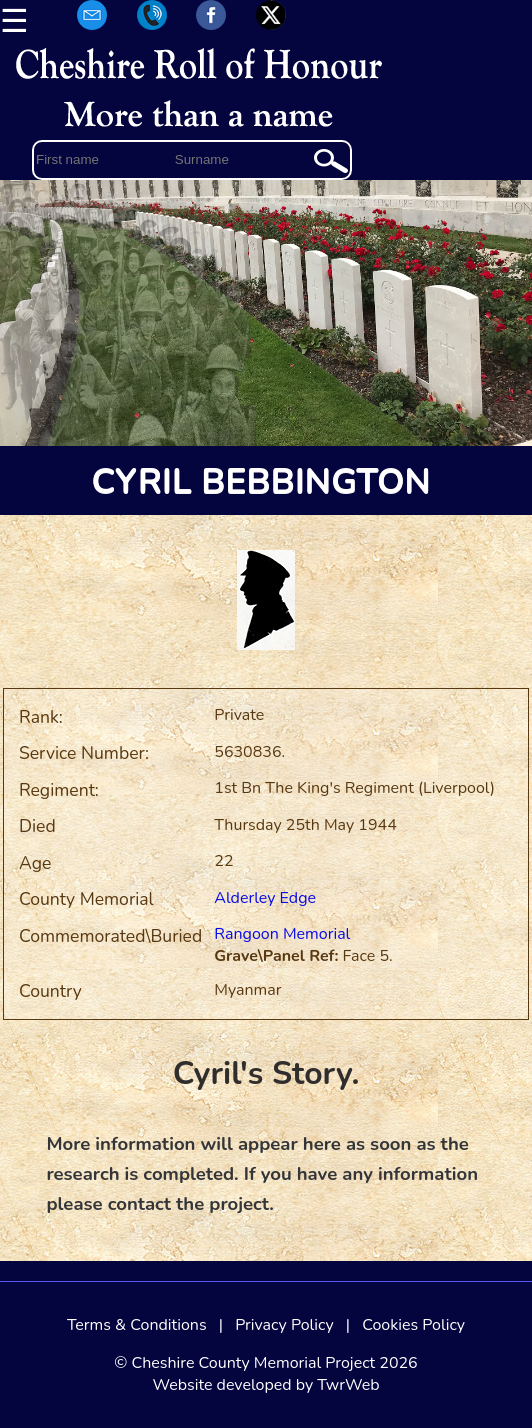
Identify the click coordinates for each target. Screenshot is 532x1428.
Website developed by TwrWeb (265, 1385)
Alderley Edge (265, 898)
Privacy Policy (284, 1325)
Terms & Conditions (137, 1325)
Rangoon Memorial (282, 934)
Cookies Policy (413, 1325)
